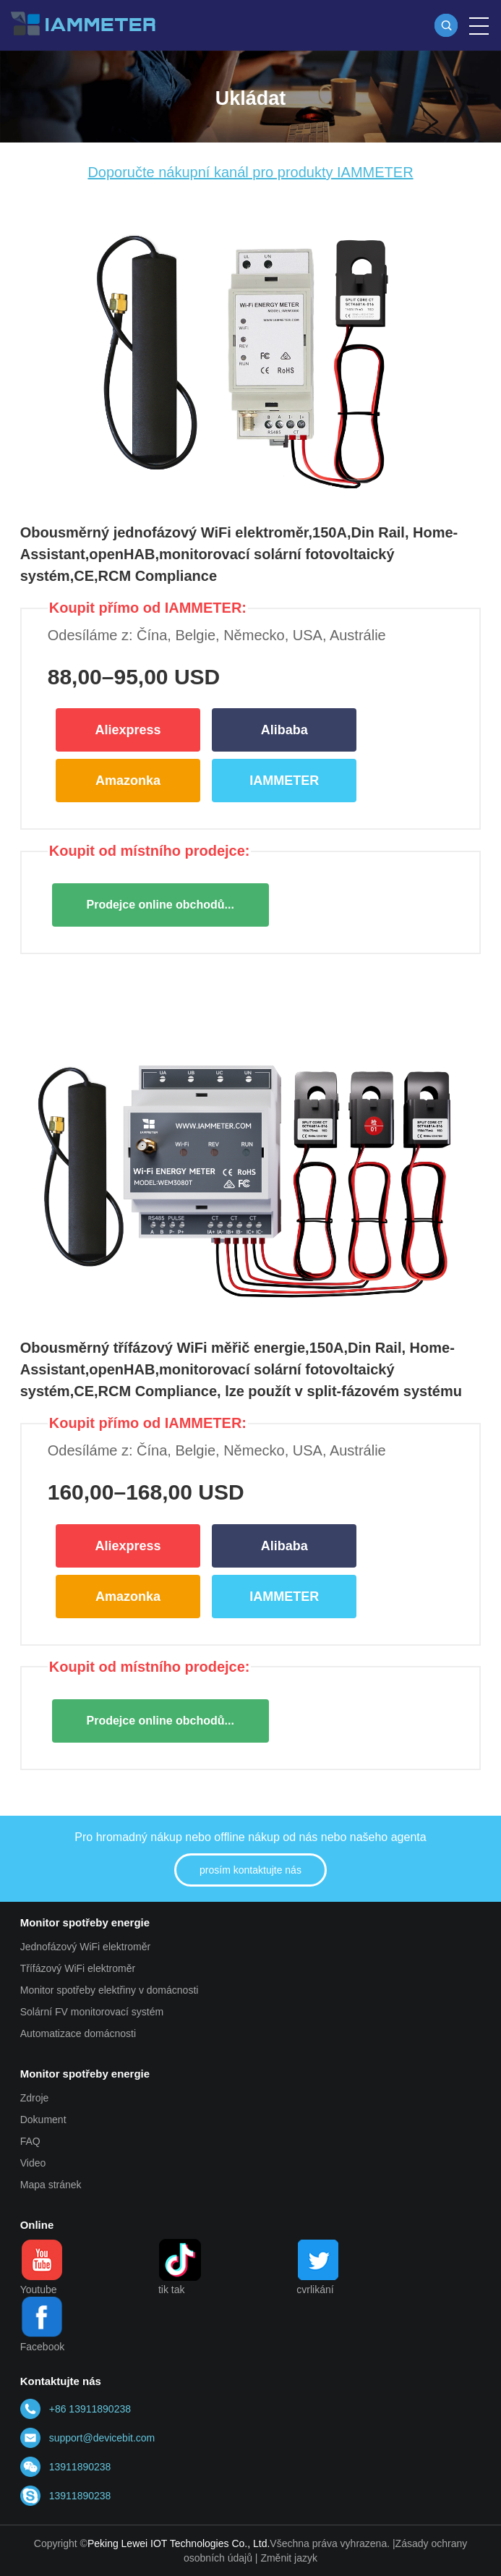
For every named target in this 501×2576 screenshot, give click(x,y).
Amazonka (127, 780)
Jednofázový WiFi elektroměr (85, 1946)
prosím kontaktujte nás (250, 1870)
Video (33, 2163)
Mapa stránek (51, 2184)
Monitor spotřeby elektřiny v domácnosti (109, 1990)
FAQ (30, 2141)
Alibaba (284, 730)
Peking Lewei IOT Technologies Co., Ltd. (178, 2543)
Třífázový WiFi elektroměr (77, 1968)
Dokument (43, 2119)
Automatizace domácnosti (78, 2033)
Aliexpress (127, 730)
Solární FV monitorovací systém (91, 2012)
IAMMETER (284, 780)
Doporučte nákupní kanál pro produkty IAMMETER (250, 172)
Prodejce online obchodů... (160, 904)
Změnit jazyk (288, 2558)
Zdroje (34, 2098)
